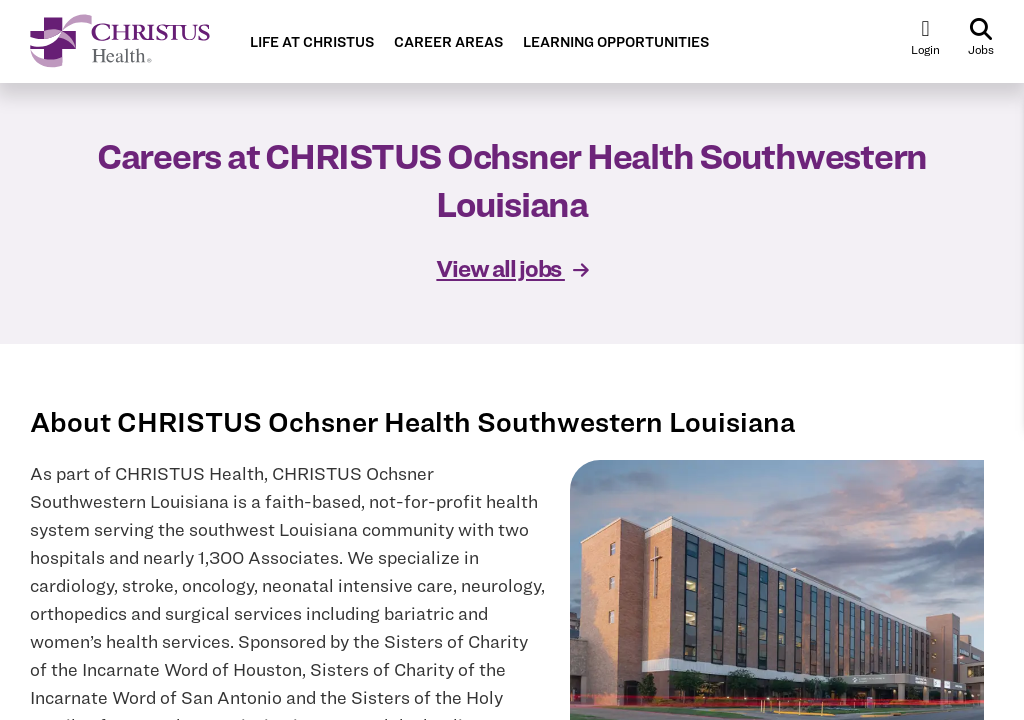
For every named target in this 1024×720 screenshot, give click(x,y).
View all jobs (511, 268)
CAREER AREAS (448, 42)
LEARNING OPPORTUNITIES (616, 42)
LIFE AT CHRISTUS (312, 42)
